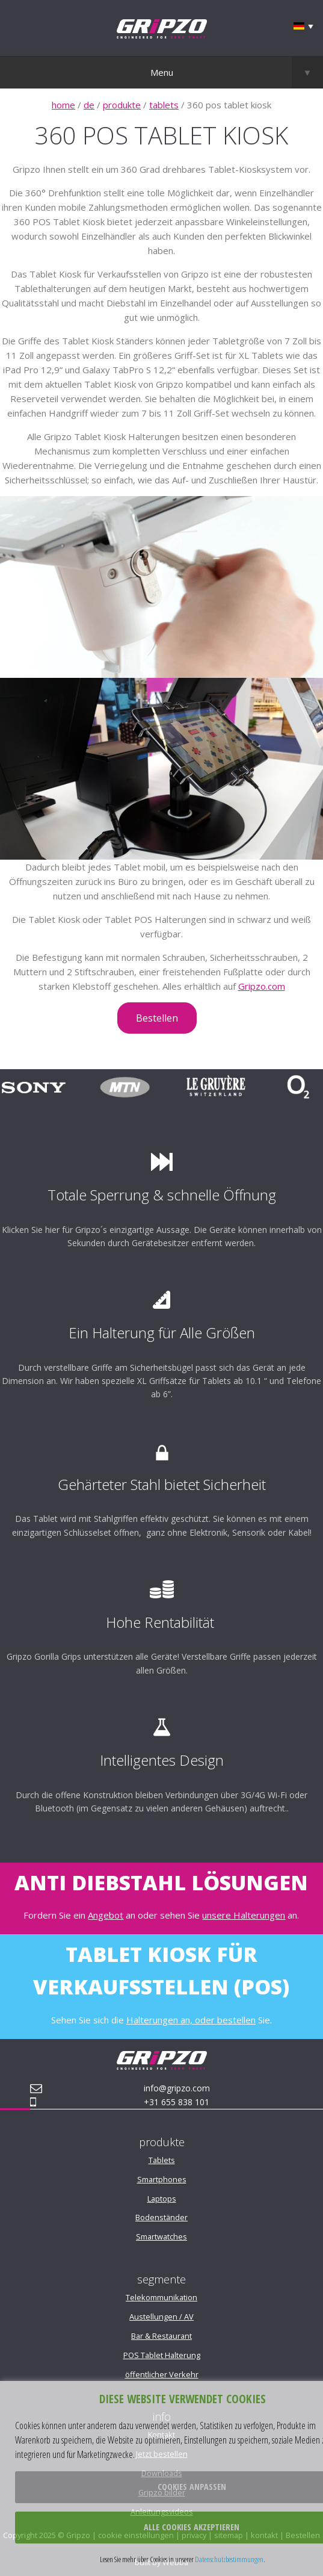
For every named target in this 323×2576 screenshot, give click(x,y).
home (63, 105)
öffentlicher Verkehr (161, 2374)
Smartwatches (161, 2236)
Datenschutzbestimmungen (229, 2559)
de (89, 105)
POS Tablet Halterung (161, 2355)
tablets (164, 105)
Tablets (162, 2160)
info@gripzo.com (177, 2088)
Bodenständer (161, 2217)
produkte (122, 105)
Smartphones (161, 2179)
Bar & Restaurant (161, 2335)
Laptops (161, 2198)
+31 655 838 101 (176, 2102)
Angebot (105, 1915)
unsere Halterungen (243, 1915)
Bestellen (157, 1018)
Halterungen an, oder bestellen (191, 2020)
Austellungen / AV (161, 2316)
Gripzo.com (261, 986)
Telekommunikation (161, 2297)
